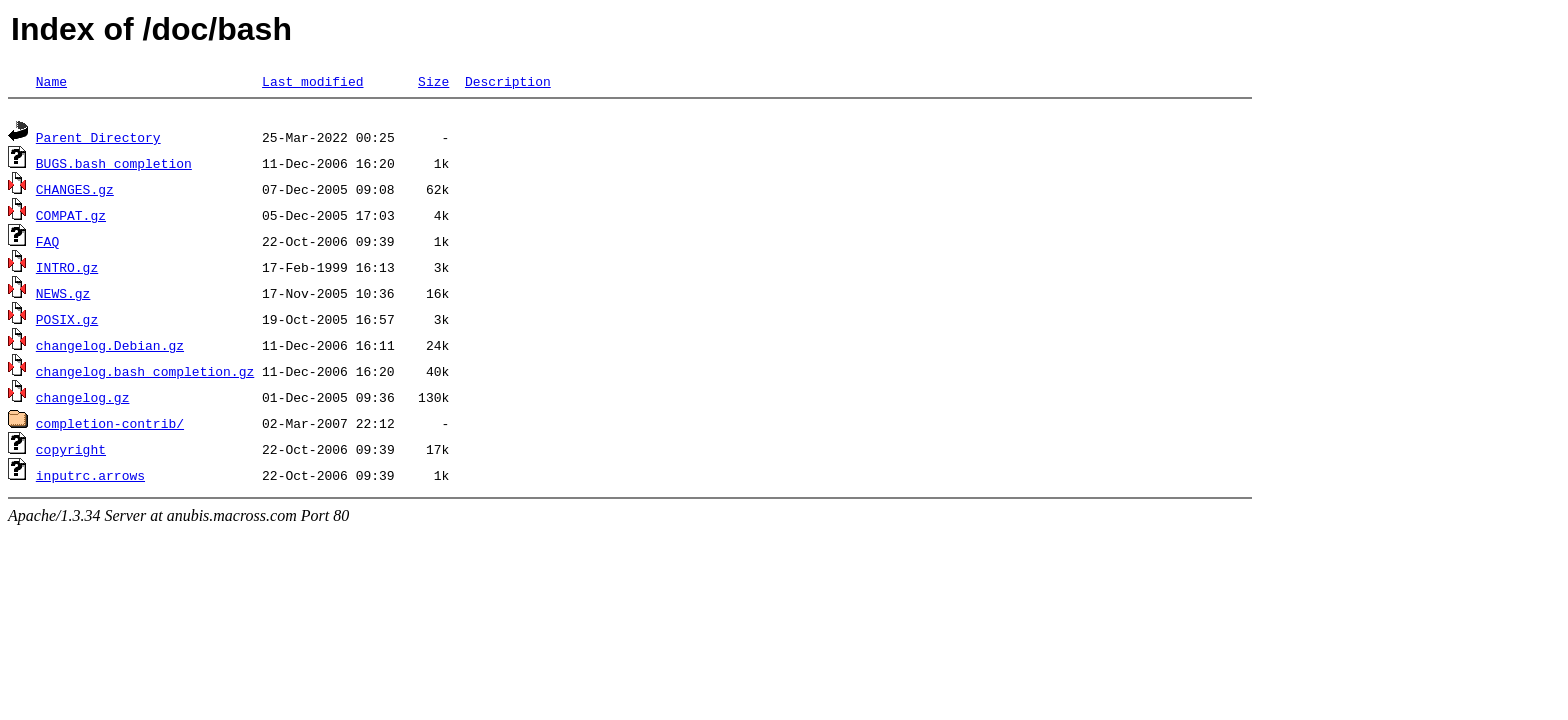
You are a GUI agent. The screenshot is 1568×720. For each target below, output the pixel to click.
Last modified (312, 81)
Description (508, 81)
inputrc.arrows (90, 478)
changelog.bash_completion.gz (145, 374)
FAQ (47, 244)
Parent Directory (98, 140)
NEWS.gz (63, 296)
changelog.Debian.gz (110, 348)
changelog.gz (83, 400)
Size (433, 81)
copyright (71, 452)
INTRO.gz (67, 270)
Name (51, 81)
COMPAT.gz (71, 218)
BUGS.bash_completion (114, 166)
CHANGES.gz (75, 192)
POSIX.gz (67, 322)
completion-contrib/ (110, 426)
